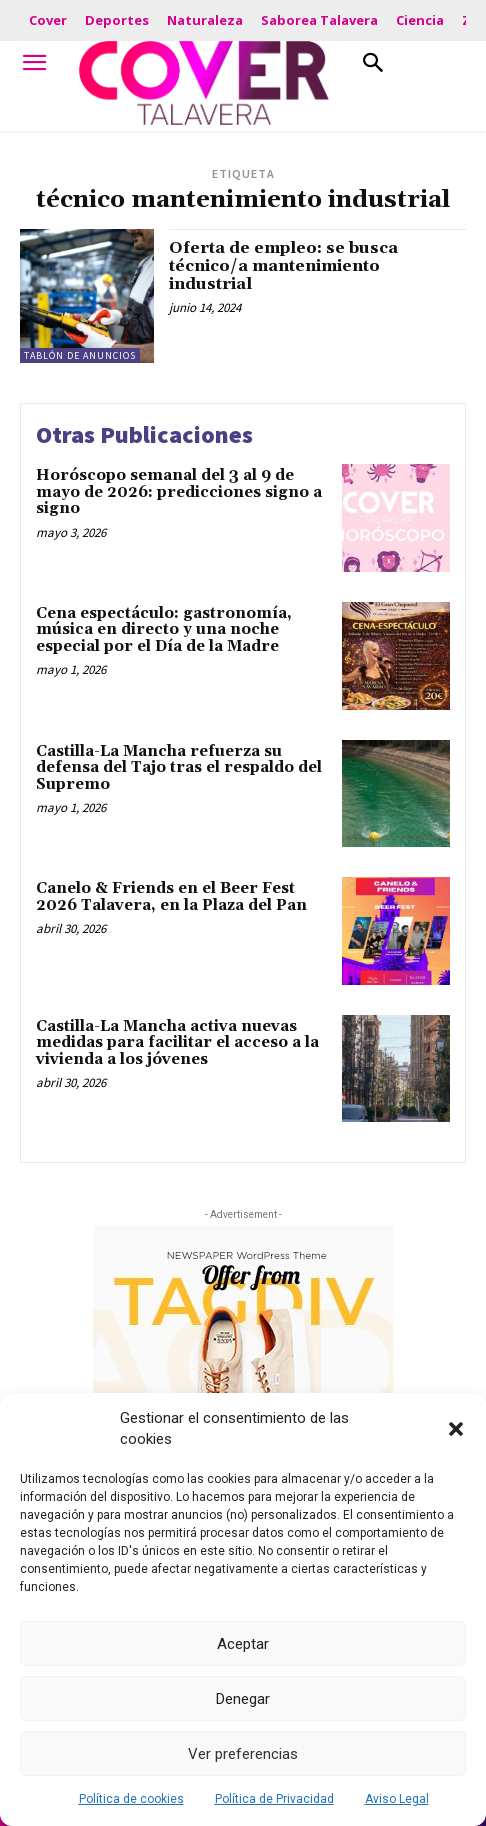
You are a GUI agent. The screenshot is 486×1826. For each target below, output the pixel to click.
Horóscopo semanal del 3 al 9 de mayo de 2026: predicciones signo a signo (179, 492)
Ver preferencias (243, 1754)
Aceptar (243, 1644)
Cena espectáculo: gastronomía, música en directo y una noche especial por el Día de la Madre (164, 630)
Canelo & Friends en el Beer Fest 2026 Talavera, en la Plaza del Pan (171, 897)
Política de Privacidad (274, 1799)
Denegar (243, 1699)
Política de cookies (131, 1799)
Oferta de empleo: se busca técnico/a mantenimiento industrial (283, 265)
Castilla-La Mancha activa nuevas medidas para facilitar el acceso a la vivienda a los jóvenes (177, 1043)
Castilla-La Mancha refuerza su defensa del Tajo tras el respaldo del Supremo (179, 768)
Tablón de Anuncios (80, 355)
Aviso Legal (397, 1799)
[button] (456, 1429)
